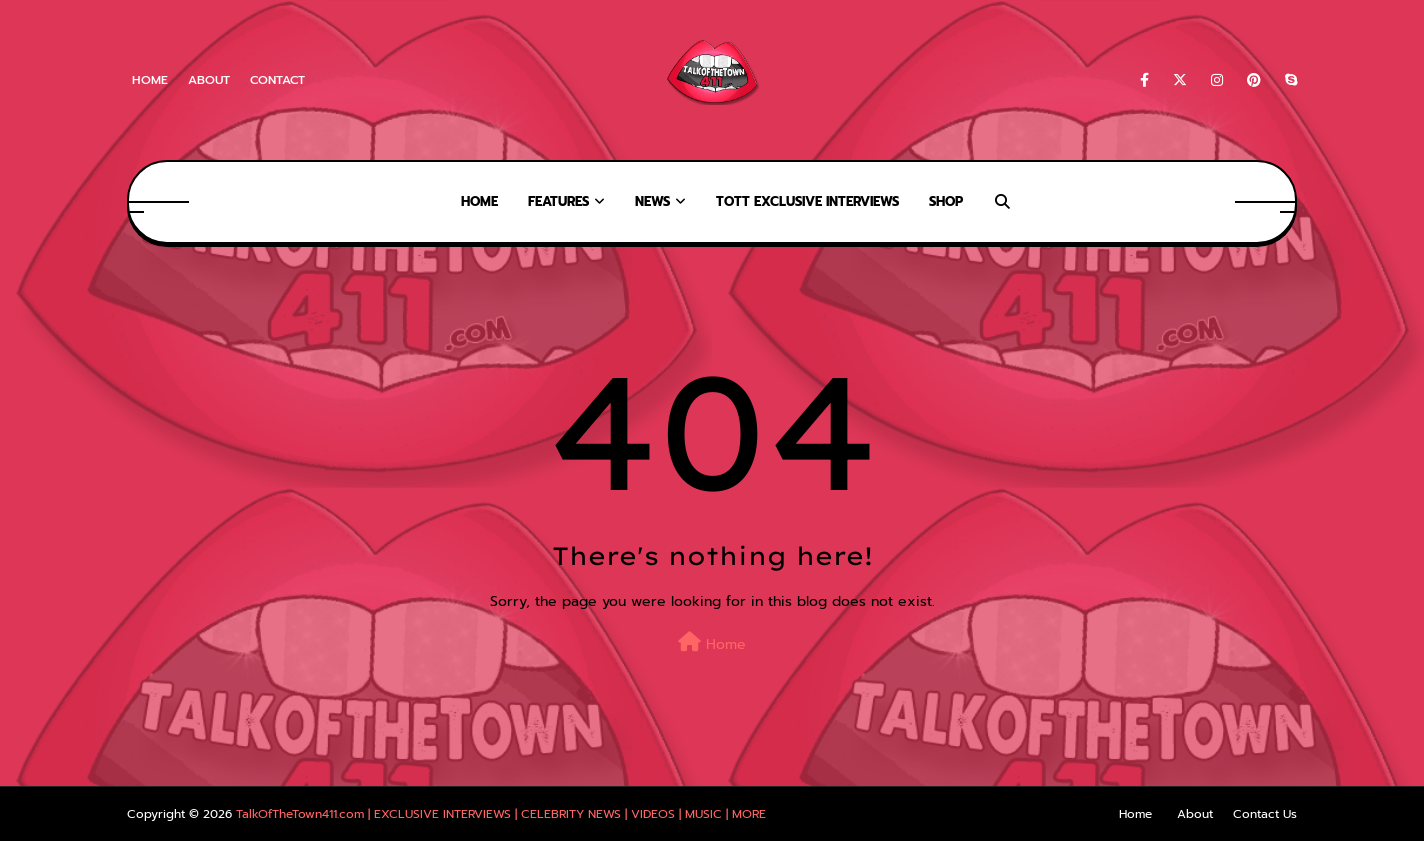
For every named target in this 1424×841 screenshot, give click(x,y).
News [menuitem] (652, 201)
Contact (277, 80)
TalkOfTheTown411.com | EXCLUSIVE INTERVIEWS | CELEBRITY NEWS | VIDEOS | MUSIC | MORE (501, 814)
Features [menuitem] (558, 201)
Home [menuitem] (479, 201)
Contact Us (1265, 814)
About (209, 80)
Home (150, 80)
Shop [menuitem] (946, 201)
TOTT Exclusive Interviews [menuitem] (807, 201)
